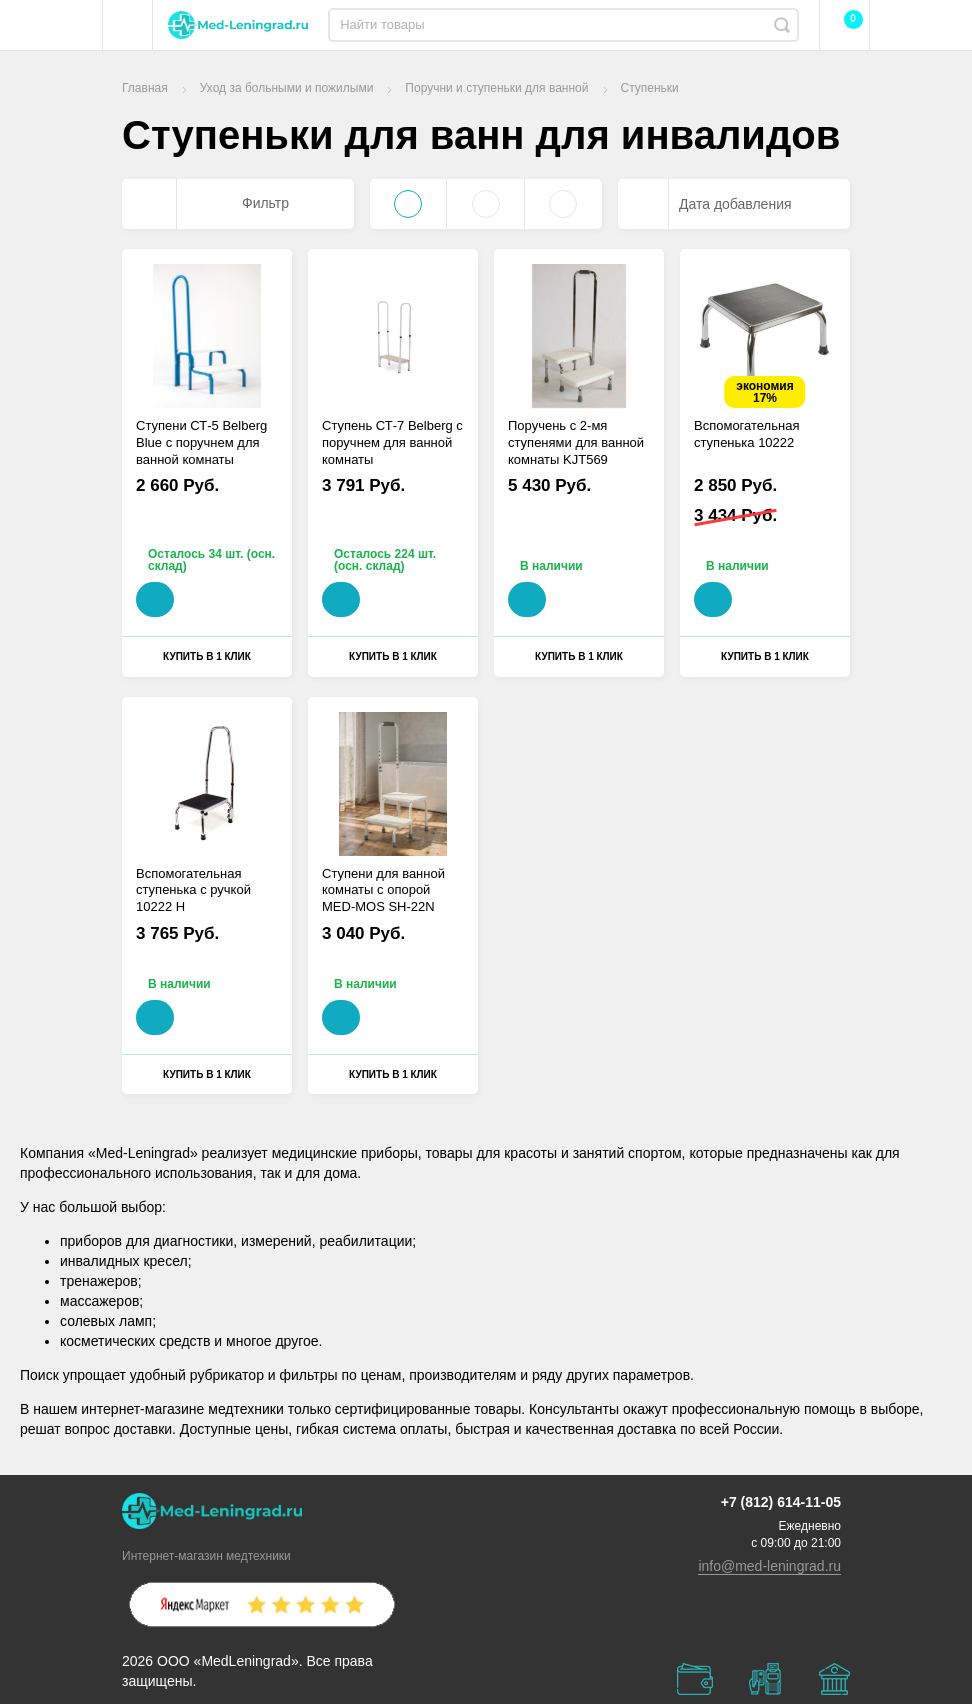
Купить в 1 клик (207, 656)
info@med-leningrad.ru (769, 1566)
